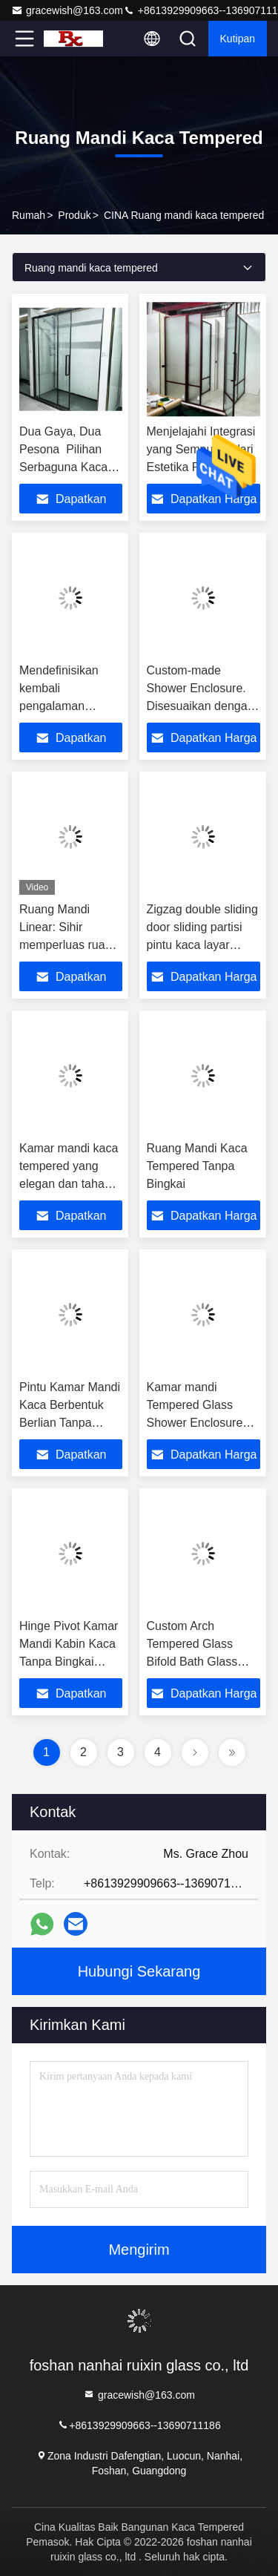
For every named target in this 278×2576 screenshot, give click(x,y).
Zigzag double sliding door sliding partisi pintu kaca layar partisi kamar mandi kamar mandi (202, 945)
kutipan (237, 39)
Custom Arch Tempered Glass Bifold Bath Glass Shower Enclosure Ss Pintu (203, 1661)
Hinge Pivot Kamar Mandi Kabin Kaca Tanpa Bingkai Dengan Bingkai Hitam (68, 1661)
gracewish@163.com (67, 10)
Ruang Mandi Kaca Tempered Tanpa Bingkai (197, 1166)
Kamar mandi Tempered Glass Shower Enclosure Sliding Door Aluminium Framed (196, 1423)
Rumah (28, 215)
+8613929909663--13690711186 (138, 2424)
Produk (74, 215)
